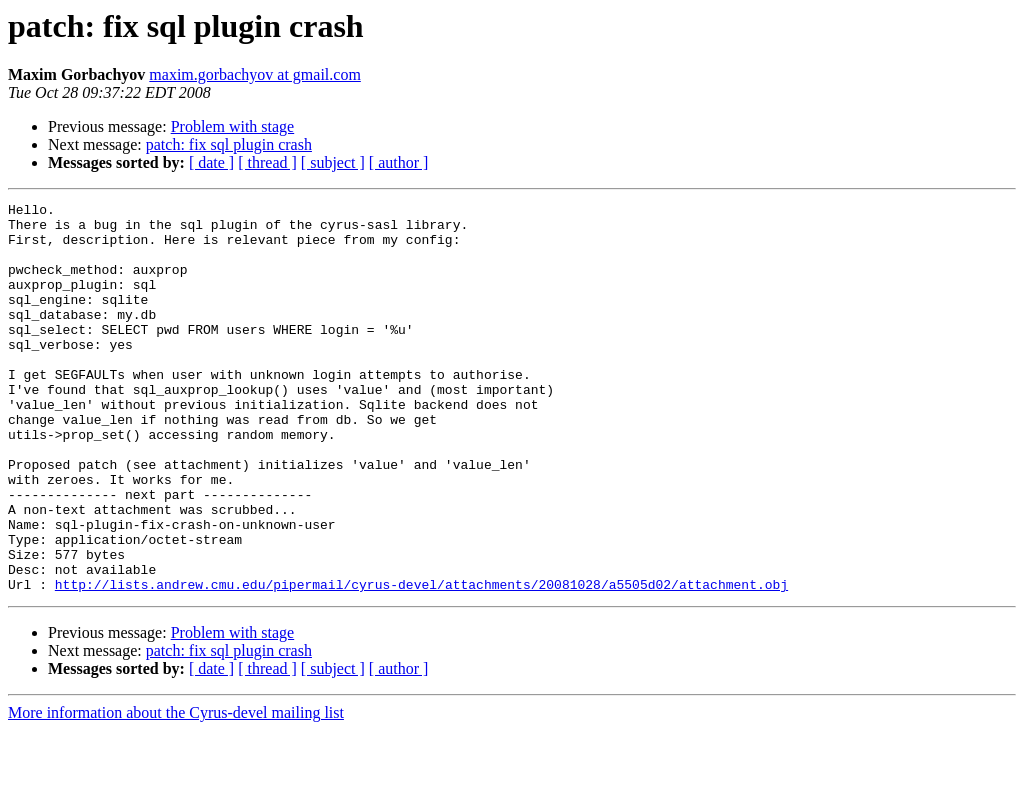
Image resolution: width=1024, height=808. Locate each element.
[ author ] (399, 162)
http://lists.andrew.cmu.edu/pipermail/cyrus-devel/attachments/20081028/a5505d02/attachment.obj (421, 662)
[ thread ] (267, 162)
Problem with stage (233, 126)
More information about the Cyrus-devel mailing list (176, 790)
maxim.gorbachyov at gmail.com (255, 74)
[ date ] (211, 162)
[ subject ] (333, 162)
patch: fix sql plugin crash (229, 144)
